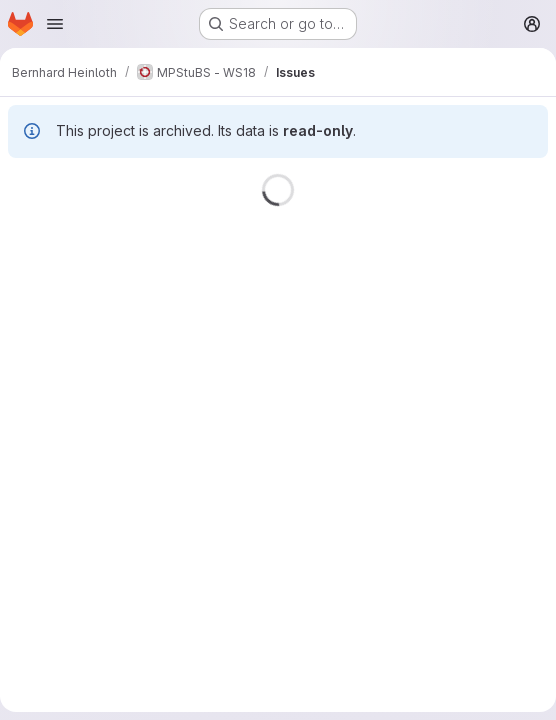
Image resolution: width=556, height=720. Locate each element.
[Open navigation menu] (55, 24)
